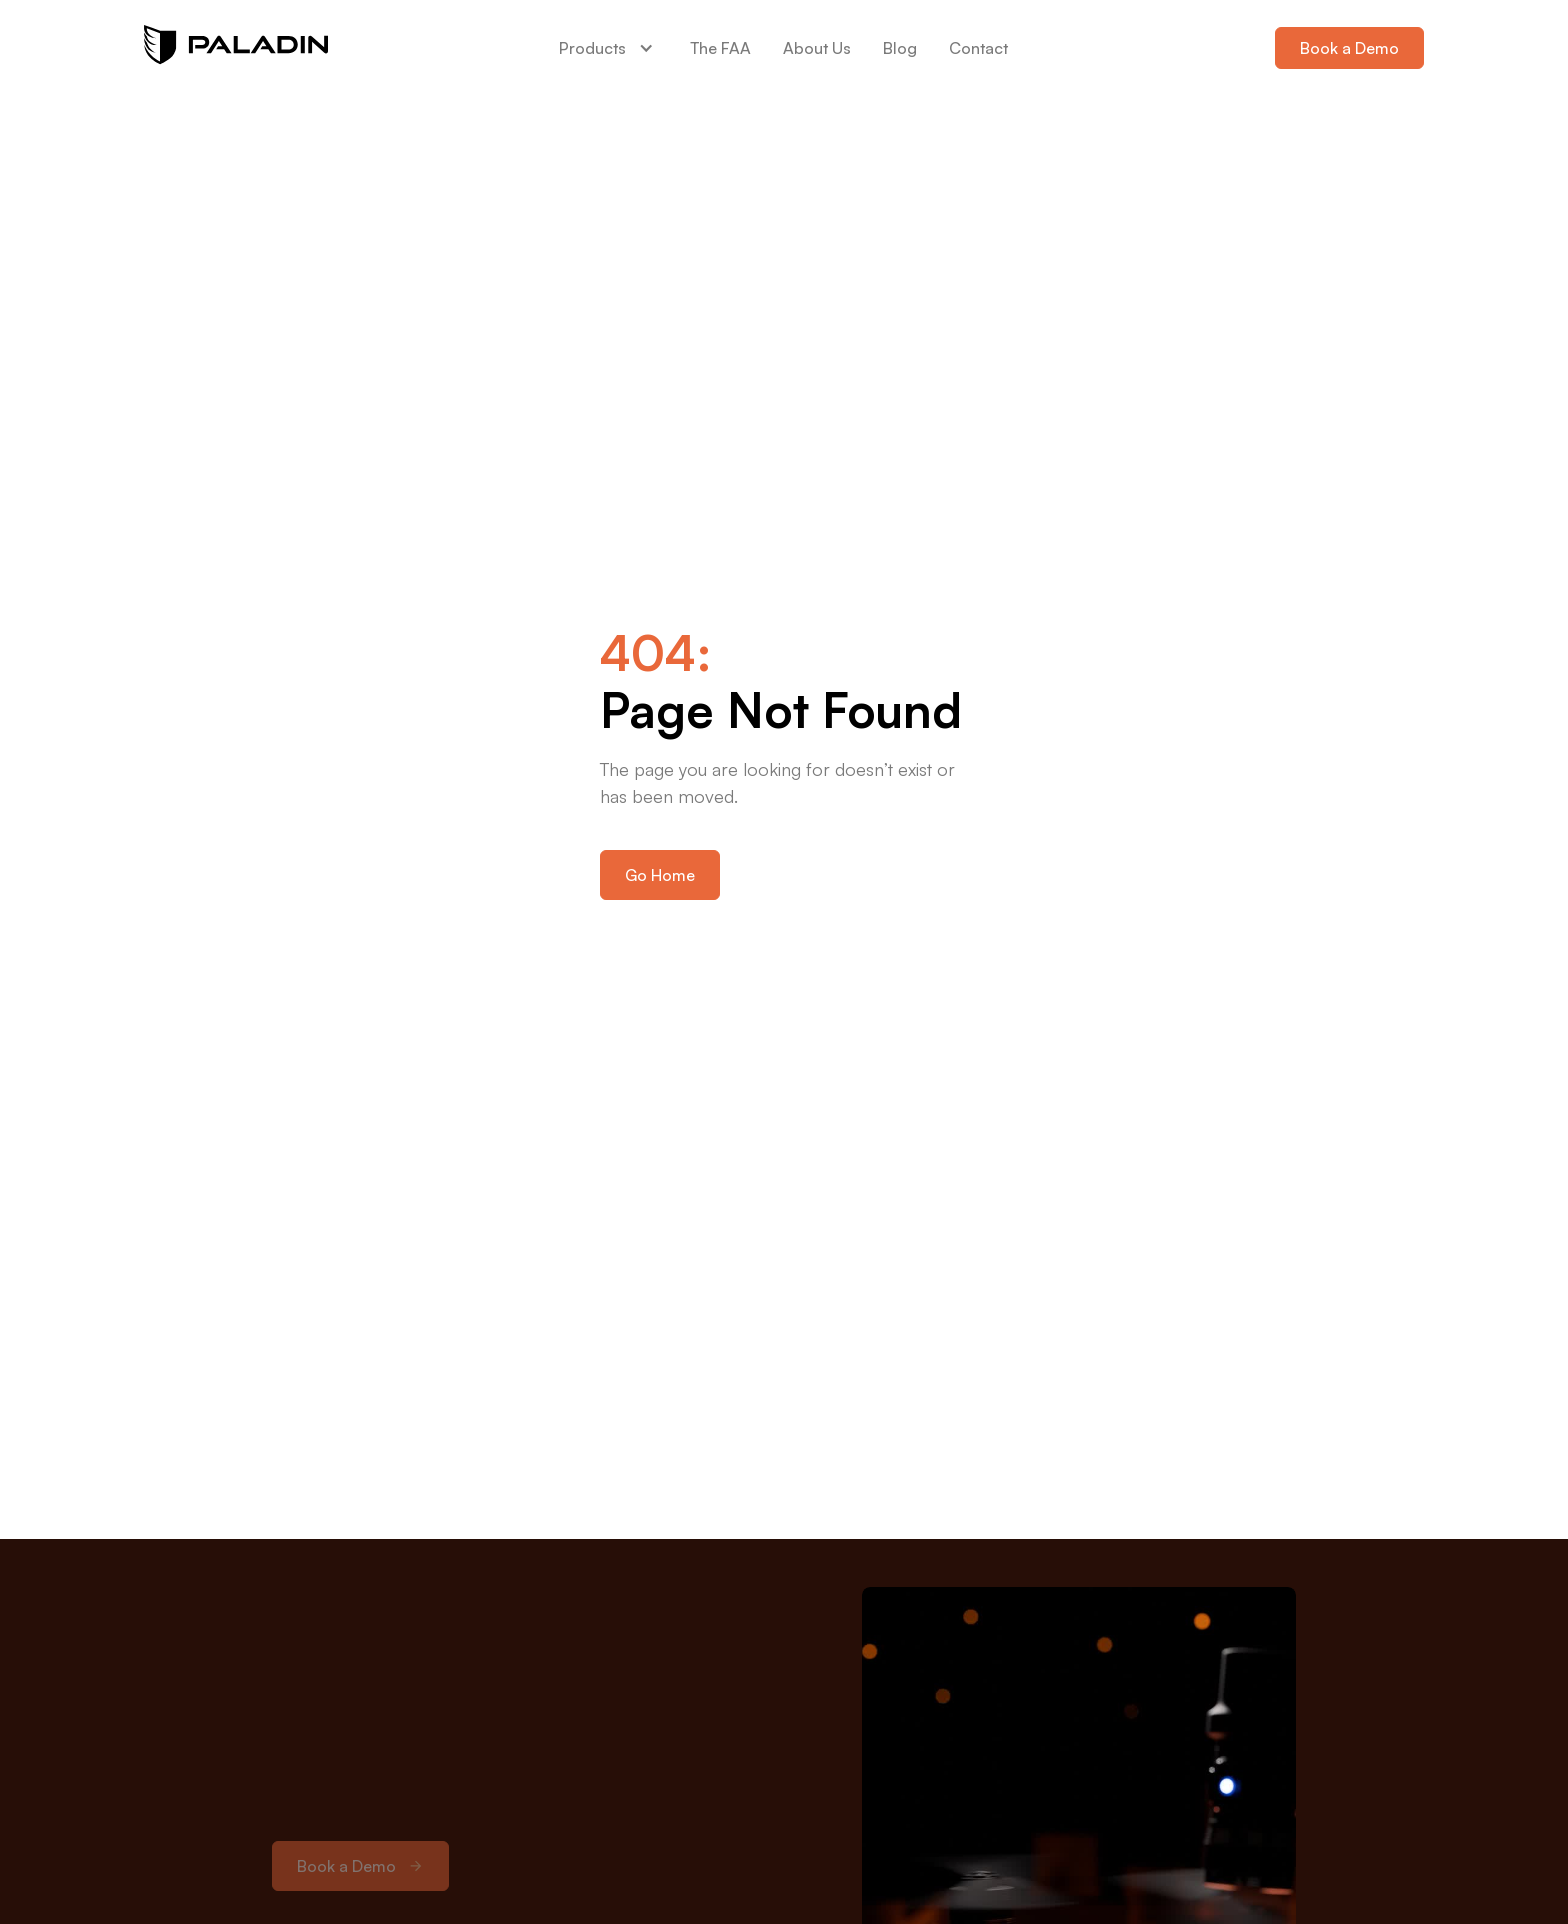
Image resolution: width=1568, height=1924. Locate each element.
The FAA (720, 48)
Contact (978, 48)
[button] (608, 48)
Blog (900, 48)
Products (592, 48)
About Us (817, 48)
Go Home (660, 875)
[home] (236, 47)
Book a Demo (1349, 48)
